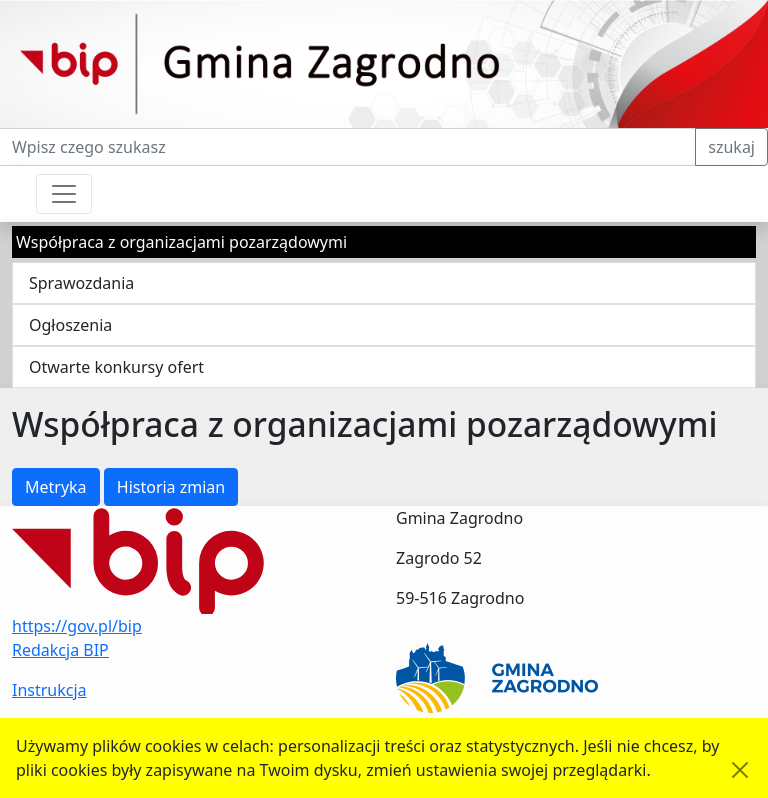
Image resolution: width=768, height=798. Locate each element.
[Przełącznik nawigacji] (64, 194)
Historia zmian (171, 487)
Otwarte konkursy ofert (116, 367)
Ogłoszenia (70, 325)
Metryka (56, 487)
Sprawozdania (81, 283)
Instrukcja (49, 690)
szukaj (731, 147)
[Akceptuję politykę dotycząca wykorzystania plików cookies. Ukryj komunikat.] (740, 770)
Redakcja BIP (60, 650)
